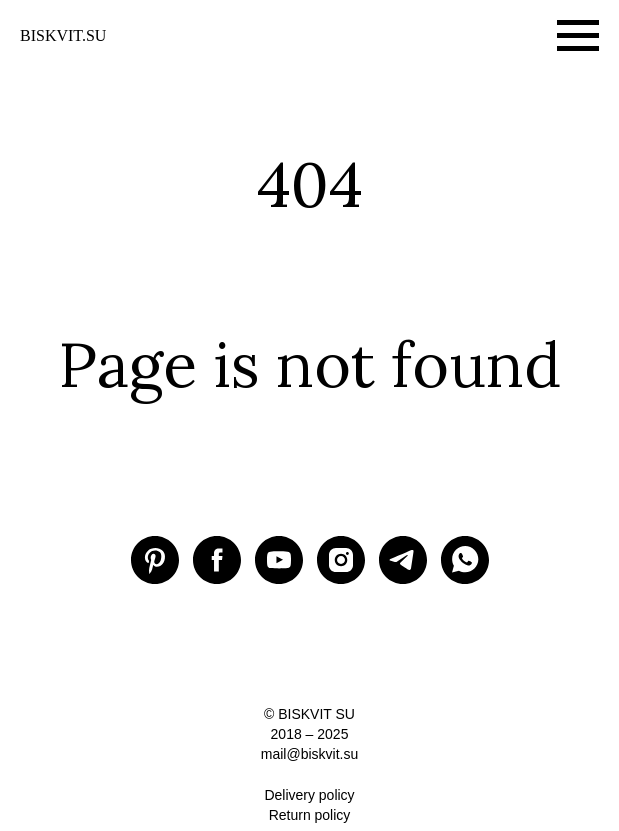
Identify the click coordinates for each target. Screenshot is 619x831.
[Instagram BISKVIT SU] (341, 560)
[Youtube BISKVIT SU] (279, 560)
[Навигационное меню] (578, 36)
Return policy (310, 815)
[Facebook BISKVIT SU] (217, 560)
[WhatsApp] (465, 560)
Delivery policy (309, 795)
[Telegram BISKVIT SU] (403, 560)
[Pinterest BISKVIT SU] (155, 560)
